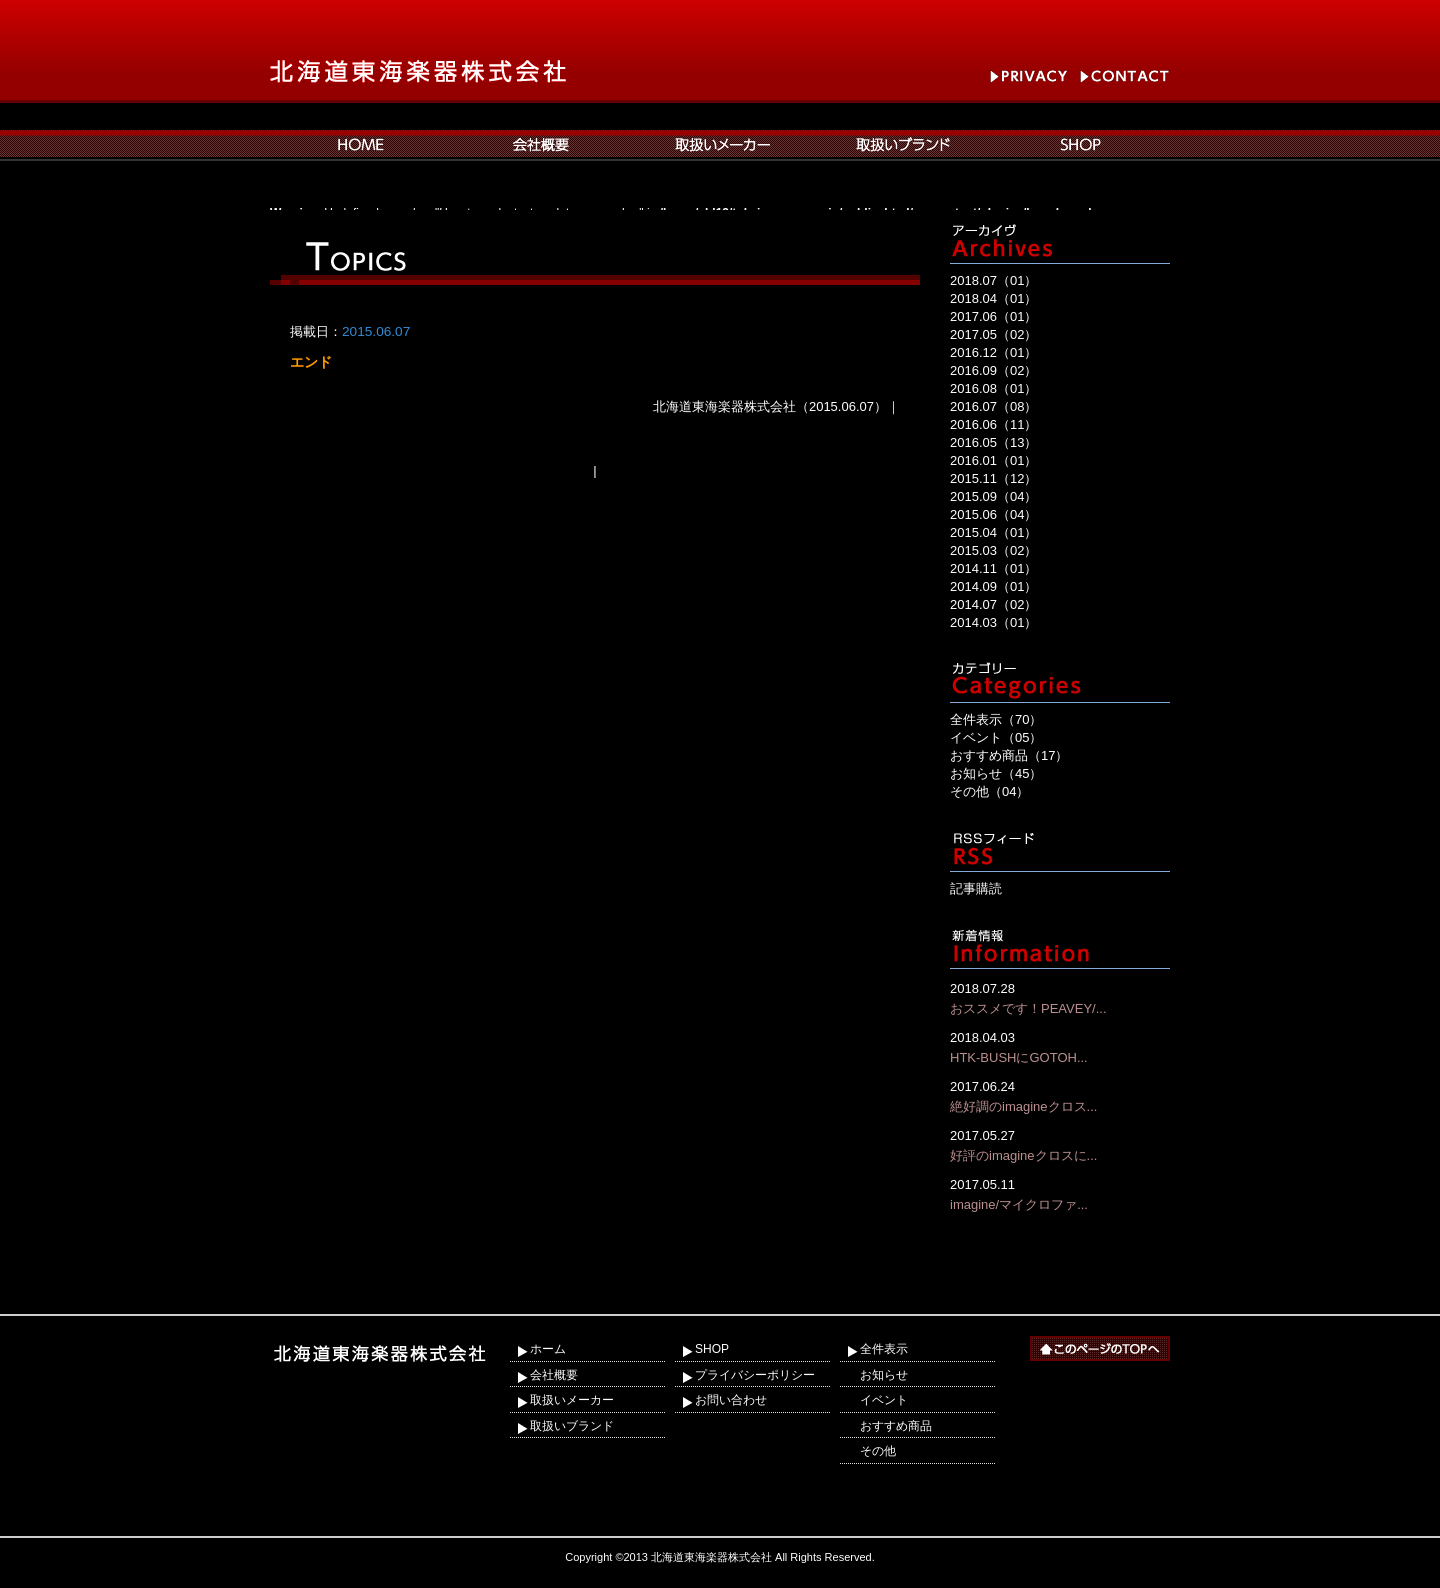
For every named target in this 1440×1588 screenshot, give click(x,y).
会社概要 (554, 1375)
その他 (878, 1451)
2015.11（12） (993, 478)
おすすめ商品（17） (1009, 755)
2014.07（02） (993, 604)
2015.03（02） (993, 550)
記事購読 (976, 888)
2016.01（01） (993, 460)
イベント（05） (996, 737)
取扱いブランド (572, 1426)
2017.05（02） (993, 334)
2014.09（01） (993, 586)
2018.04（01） (993, 298)
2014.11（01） (993, 568)
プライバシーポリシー (755, 1375)
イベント (884, 1400)
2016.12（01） (993, 352)
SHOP (712, 1349)
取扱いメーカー (572, 1400)
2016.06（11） (993, 424)
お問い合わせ (731, 1400)
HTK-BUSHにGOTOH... (1060, 1046)
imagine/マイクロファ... (1060, 1193)
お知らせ (884, 1375)
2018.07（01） (993, 280)
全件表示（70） (996, 719)
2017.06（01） (993, 316)
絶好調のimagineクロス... (1060, 1095)
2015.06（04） (993, 514)
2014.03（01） (993, 622)
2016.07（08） (993, 406)
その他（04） (989, 791)
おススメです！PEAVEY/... (1060, 997)
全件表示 (884, 1349)
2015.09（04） (993, 496)
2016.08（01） (993, 388)
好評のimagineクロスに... (1060, 1144)
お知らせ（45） (996, 773)
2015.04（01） (993, 532)
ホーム (548, 1349)
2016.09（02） (993, 370)
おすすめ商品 (896, 1426)
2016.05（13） (993, 442)
